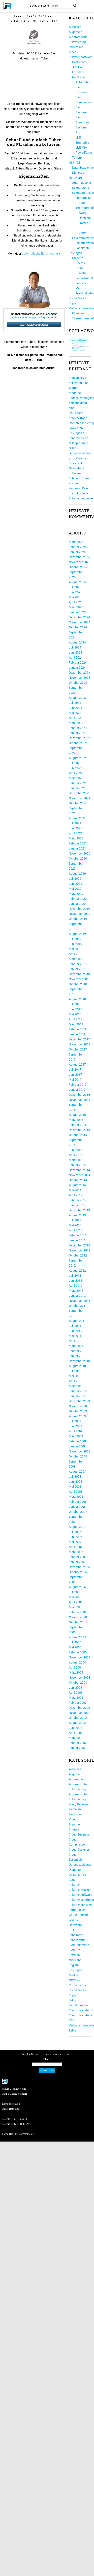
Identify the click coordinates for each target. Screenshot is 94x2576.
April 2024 (76, 657)
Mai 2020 (75, 888)
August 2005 (77, 1637)
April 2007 (76, 1547)
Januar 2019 (77, 969)
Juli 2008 (75, 1476)
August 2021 (77, 818)
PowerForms (84, 152)
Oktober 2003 (78, 1682)
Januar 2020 (77, 903)
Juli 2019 (75, 939)
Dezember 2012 (79, 1245)
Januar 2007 (77, 1562)
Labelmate (83, 248)
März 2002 (76, 1738)
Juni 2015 (75, 1150)
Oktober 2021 (78, 803)
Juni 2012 (75, 1280)
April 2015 (76, 1155)
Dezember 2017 (79, 1039)
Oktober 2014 (78, 1180)
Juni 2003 (75, 1687)
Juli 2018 (75, 1004)
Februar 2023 (78, 728)
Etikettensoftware (80, 57)
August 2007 (77, 1527)
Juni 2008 (75, 1481)
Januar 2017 (77, 1089)
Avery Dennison (79, 1804)
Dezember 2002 (79, 1707)
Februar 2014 (78, 1200)
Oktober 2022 (78, 743)
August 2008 (77, 1471)
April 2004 (76, 1667)
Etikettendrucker (80, 1889)
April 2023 (76, 718)
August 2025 (77, 582)
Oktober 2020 (78, 858)
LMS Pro (81, 147)
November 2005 (79, 1617)
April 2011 (76, 1341)
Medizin (81, 288)
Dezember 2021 (79, 793)
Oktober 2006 (78, 1572)
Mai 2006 (75, 1597)
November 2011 (79, 1300)
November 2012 (79, 1250)
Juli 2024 (75, 647)
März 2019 (76, 959)
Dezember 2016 (79, 1094)
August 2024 (77, 642)
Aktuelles (75, 27)
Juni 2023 (75, 707)
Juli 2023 (75, 702)
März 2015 (76, 1160)
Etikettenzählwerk (81, 1905)
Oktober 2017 (78, 1049)
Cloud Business (79, 1834)
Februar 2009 (78, 1441)
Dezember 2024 (79, 617)
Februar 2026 (78, 547)
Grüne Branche (79, 1915)
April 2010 (76, 1381)
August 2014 (77, 1185)
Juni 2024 (75, 652)
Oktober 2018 (78, 984)
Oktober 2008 (78, 1456)
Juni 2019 (75, 944)
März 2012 (76, 1290)
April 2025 (76, 602)
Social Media (77, 298)
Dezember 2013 (79, 1210)
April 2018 (76, 1019)
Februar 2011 (78, 1351)
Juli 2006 (75, 1592)
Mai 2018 (75, 1014)
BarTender (79, 62)
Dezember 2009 (79, 1401)
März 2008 (76, 1496)
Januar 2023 (77, 733)
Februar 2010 (78, 1391)
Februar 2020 (78, 898)
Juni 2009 (75, 1426)
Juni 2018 (75, 1009)
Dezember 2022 (79, 738)
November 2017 (79, 1044)
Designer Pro (77, 1874)
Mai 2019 (75, 949)
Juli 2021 (75, 823)
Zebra (83, 233)
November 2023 (79, 677)
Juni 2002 (75, 1728)
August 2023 (77, 697)
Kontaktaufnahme (34, 324)
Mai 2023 (75, 713)
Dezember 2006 (79, 1567)
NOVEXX (84, 223)
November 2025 (79, 562)
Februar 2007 (78, 1557)
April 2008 (76, 1491)
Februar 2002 (78, 1743)
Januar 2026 (77, 552)
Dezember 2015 (79, 1130)
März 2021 (76, 838)
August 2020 (77, 873)
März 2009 (76, 1436)
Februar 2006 (78, 1612)
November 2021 (79, 798)
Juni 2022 (75, 768)
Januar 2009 (77, 1446)
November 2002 (79, 1712)
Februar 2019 (78, 964)
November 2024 (79, 622)
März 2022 (76, 778)
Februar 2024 (78, 662)
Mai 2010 (75, 1376)
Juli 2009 (75, 1421)
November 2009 (79, 1406)
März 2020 (76, 893)
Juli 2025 (75, 587)
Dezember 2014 (79, 1170)
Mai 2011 (75, 1336)
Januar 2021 (77, 848)
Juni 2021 (75, 828)
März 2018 (76, 1024)
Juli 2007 (75, 1532)
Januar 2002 (77, 1748)
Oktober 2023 (78, 682)
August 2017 (77, 1064)
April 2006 (76, 1602)
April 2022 (76, 773)
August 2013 (77, 1215)
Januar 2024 (77, 667)
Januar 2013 (77, 1240)
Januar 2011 (77, 1356)
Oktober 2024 (78, 627)
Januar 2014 (77, 1205)
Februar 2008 (78, 1501)
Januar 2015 (77, 1165)
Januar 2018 (77, 1034)
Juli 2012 (75, 1275)
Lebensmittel (84, 278)
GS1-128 (74, 162)
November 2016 (79, 1099)
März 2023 (76, 723)
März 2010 (76, 1386)
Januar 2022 (77, 788)
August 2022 (77, 758)
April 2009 (76, 1431)
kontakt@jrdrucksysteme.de (18, 2134)
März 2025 (76, 607)
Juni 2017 (75, 1074)
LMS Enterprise (79, 1945)
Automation (83, 82)
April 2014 (76, 1195)
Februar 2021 (78, 843)
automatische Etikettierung (40, 253)
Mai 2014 (75, 1190)
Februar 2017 (78, 1084)
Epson (83, 203)
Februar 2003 (78, 1702)
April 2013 (76, 1230)
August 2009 (77, 1416)
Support (74, 303)
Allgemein (75, 32)
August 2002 (77, 1722)
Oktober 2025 (78, 567)
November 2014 (79, 1175)
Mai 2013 (75, 1225)
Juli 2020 (75, 878)
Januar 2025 (77, 612)
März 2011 (76, 1346)
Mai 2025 (75, 597)
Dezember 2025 (79, 557)
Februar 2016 (78, 1125)
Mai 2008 (75, 1486)
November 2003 (79, 1677)
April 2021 (76, 833)
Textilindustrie (78, 2005)
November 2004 (79, 1657)
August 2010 (77, 1366)
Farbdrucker (84, 197)
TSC (81, 228)
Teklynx (77, 157)
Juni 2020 (75, 883)
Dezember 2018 (79, 974)
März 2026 (76, 542)
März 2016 (76, 1120)
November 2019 (79, 914)
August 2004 (77, 1662)
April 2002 (76, 1733)
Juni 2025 (75, 592)
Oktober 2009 (78, 1411)
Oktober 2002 (78, 1717)
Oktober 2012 (78, 1255)
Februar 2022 (78, 783)
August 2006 (77, 1587)
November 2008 (79, 1451)
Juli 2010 (75, 1371)
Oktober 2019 (78, 919)
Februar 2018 (78, 1029)
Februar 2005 (78, 1652)
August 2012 (77, 1270)
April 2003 (76, 1692)
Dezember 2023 (79, 672)
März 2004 (76, 1672)
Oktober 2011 (78, 1305)
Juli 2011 (75, 1326)
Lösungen (75, 253)
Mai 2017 (75, 1079)
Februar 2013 (78, 1235)
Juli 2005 (75, 1642)
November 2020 (79, 853)
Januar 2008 (77, 1506)
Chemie (81, 263)
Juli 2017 (75, 1069)
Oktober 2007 (78, 1511)
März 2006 (76, 1607)
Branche (77, 258)
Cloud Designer (79, 1849)
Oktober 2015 (78, 1135)
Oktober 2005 (78, 1622)
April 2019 (76, 954)
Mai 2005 (75, 1647)
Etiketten (78, 313)
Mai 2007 (75, 1542)
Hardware (75, 177)
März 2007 (76, 1552)
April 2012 (76, 1285)
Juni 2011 (75, 1331)
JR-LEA (77, 67)
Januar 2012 (77, 1295)
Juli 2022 (75, 763)
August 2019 (77, 934)
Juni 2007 (75, 1537)
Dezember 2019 (79, 908)
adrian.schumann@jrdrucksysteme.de (33, 317)
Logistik (81, 283)
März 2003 (76, 1697)
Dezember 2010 (79, 1361)
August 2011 (77, 1321)
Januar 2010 (77, 1396)
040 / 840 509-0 (40, 6)
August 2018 (77, 999)
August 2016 (77, 1114)
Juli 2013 (75, 1220)
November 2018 (79, 979)
